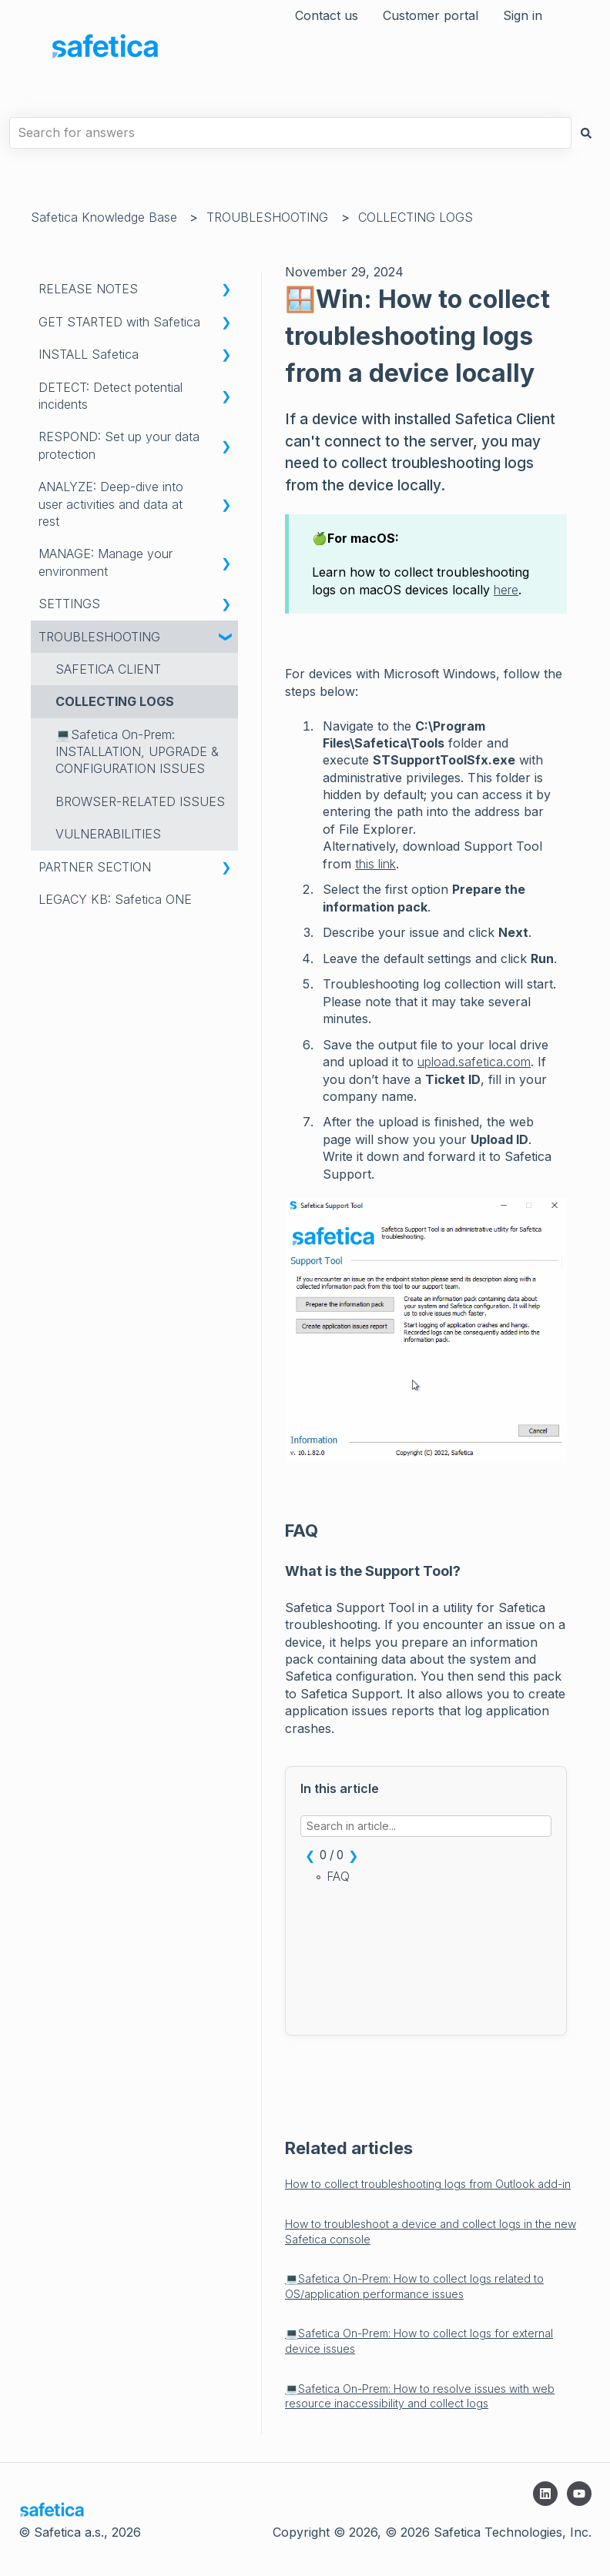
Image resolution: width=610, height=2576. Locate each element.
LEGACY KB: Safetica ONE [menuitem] (115, 899)
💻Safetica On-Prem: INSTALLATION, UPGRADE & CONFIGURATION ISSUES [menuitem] (137, 752)
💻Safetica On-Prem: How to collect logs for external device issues (419, 2341)
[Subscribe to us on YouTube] (579, 2493)
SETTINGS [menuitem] (69, 603)
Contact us (326, 15)
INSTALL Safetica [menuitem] (89, 354)
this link (375, 863)
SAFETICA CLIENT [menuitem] (108, 669)
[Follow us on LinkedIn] (545, 2493)
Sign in (522, 15)
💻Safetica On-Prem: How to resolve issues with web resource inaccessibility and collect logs (420, 2396)
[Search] (586, 132)
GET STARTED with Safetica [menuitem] (119, 322)
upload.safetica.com (474, 1061)
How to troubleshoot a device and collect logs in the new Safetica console (430, 2231)
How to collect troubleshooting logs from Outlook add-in (428, 2183)
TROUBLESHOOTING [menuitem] (99, 636)
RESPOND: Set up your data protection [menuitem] (119, 445)
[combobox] (290, 132)
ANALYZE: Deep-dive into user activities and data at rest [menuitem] (111, 504)
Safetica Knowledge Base (104, 217)
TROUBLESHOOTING (267, 217)
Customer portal (430, 15)
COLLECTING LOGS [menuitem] (114, 701)
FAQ (338, 1876)
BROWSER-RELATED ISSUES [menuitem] (140, 801)
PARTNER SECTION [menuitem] (95, 867)
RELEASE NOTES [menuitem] (88, 288)
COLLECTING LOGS (415, 217)
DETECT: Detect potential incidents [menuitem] (111, 396)
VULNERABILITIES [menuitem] (108, 833)
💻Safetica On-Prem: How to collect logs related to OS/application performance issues (414, 2286)
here (506, 589)
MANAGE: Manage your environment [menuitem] (106, 562)
